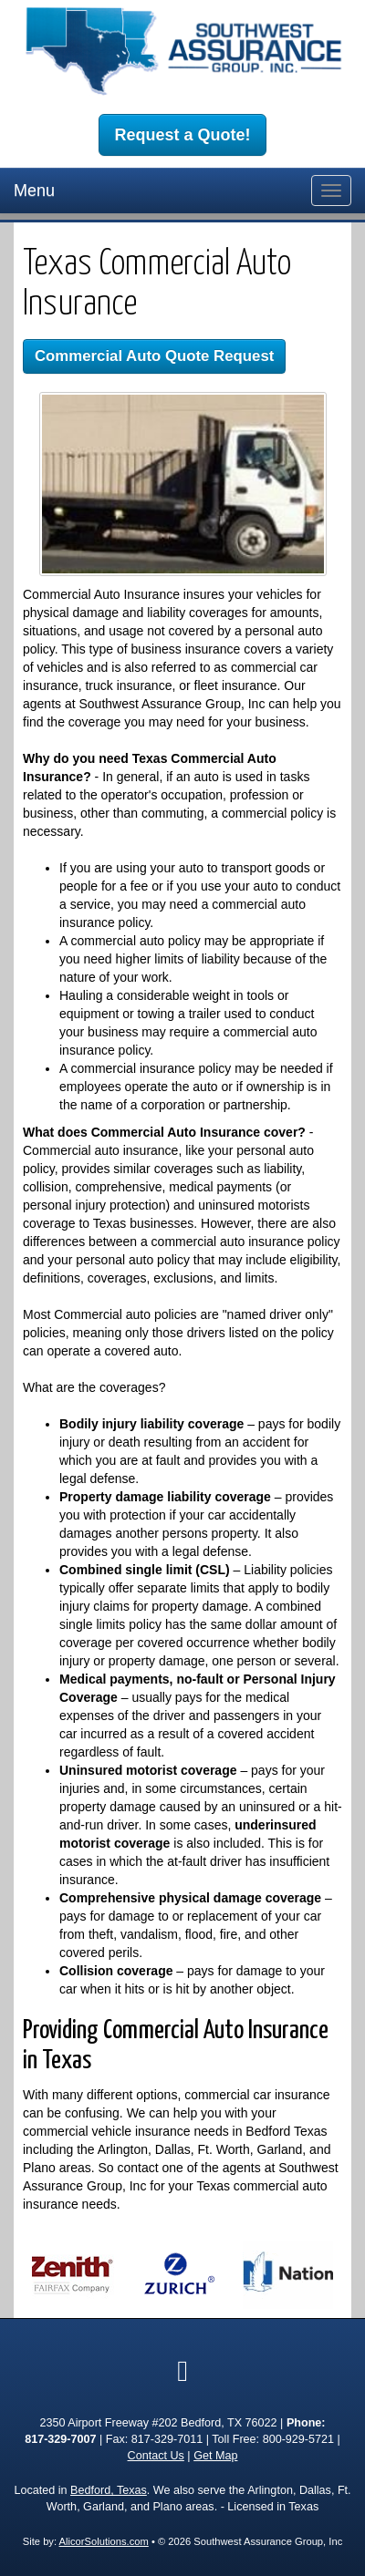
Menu (34, 190)
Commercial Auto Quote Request (154, 356)
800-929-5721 (298, 2439)
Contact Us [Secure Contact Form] (156, 2455)
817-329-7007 (60, 2439)
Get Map (215, 2455)
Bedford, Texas (108, 2490)
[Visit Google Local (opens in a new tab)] (182, 2370)
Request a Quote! (182, 135)
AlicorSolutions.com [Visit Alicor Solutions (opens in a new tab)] (104, 2541)
